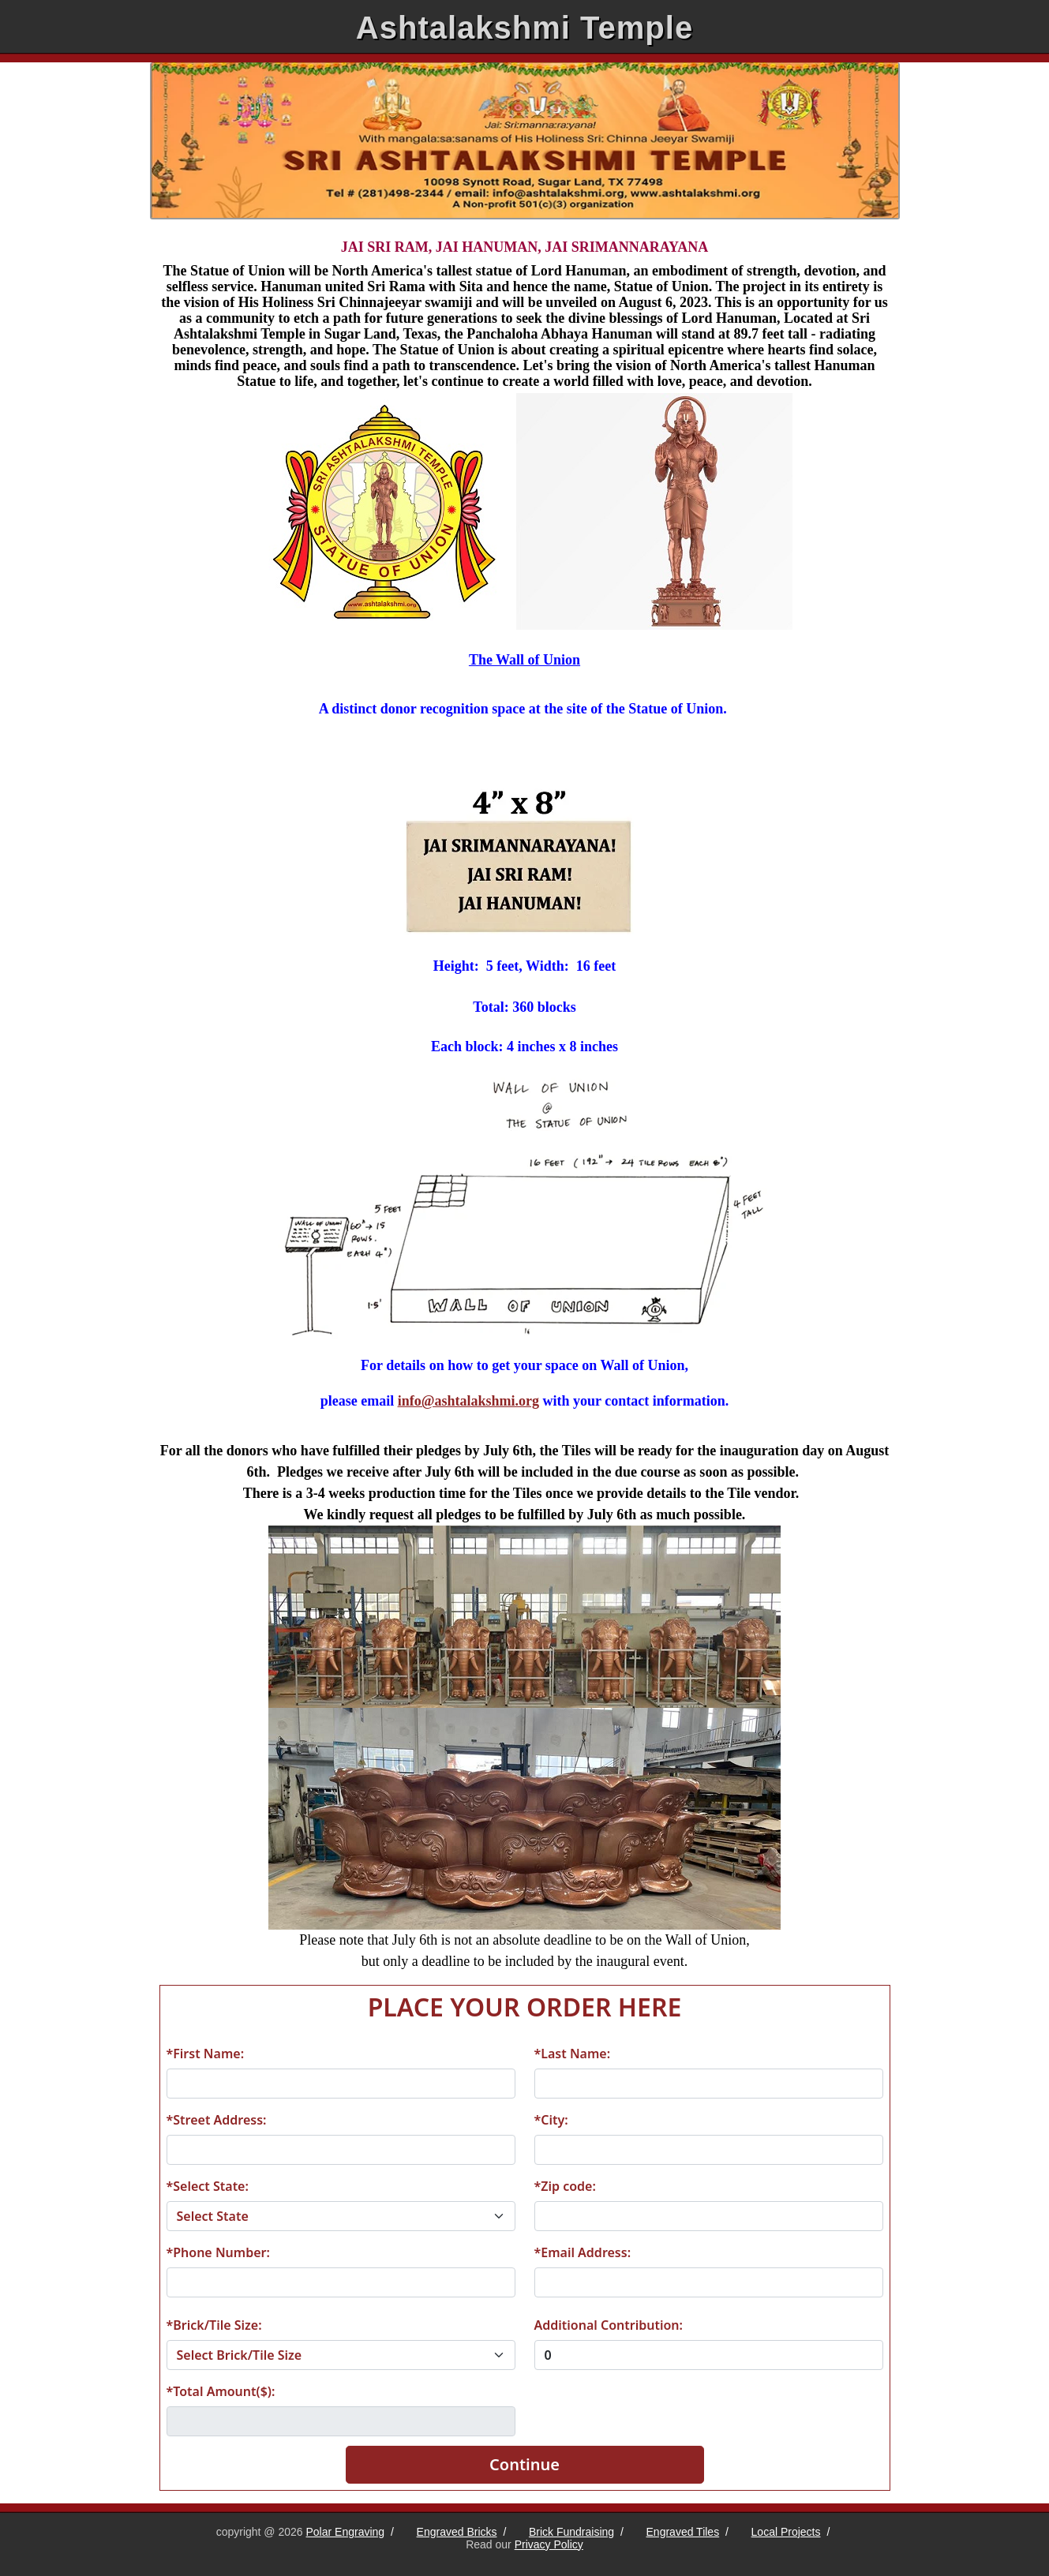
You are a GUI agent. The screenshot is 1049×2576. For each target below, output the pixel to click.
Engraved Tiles (683, 2531)
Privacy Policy (549, 2544)
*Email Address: (582, 2252)
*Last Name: (572, 2053)
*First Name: (206, 2053)
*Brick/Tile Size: (214, 2325)
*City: (551, 2120)
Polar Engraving (345, 2531)
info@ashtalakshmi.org (468, 1401)
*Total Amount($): (221, 2391)
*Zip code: (565, 2186)
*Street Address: (217, 2120)
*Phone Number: (218, 2252)
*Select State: (208, 2186)
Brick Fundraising (571, 2531)
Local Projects (786, 2531)
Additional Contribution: (608, 2325)
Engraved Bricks (457, 2531)
